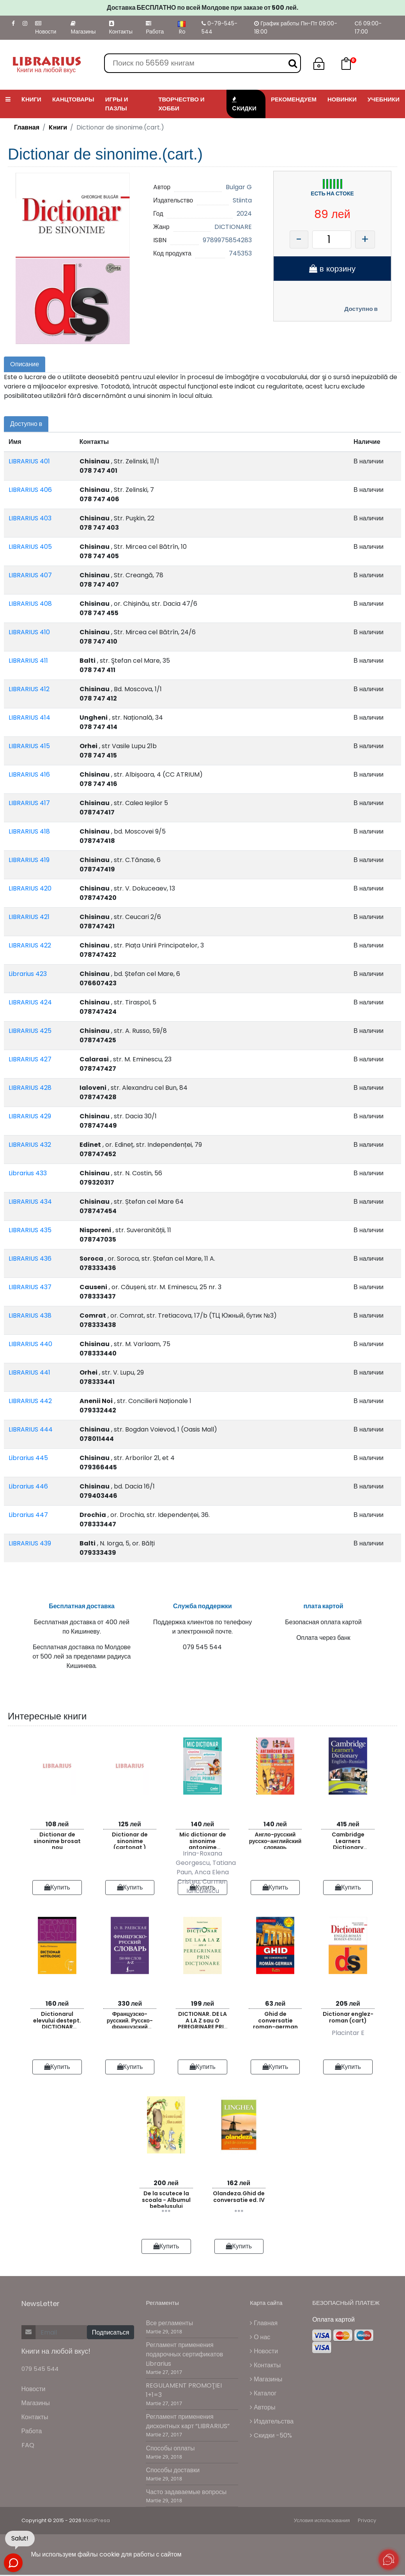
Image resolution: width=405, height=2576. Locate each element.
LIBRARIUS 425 (30, 1030)
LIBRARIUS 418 (29, 831)
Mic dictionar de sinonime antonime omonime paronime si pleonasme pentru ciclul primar (202, 1843)
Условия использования (322, 2524)
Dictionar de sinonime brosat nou (57, 1843)
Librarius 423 (28, 973)
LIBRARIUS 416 (29, 774)
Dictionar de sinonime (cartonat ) (130, 1843)
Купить (57, 1891)
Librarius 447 (28, 1514)
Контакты (121, 28)
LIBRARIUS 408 (30, 603)
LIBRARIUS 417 (29, 802)
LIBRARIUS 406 (30, 489)
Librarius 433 (28, 1173)
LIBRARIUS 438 (30, 1315)
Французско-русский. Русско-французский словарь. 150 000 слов (130, 2023)
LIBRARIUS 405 (30, 546)
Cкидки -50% (271, 2439)
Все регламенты (169, 2326)
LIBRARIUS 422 (30, 945)
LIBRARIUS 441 (29, 1372)
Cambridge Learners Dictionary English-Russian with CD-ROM (348, 1843)
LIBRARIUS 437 (30, 1287)
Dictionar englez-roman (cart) (348, 2021)
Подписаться (110, 2336)
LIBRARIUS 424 (30, 1002)
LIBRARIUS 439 (30, 1543)
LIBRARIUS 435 (30, 1230)
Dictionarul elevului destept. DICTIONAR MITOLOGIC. (57, 2023)
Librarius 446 (28, 1486)
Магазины (83, 28)
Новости (45, 28)
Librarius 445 (28, 1457)
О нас (260, 2340)
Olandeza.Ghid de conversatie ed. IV (239, 2200)
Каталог (263, 2397)
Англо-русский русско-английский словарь (275, 1843)
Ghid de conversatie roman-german (275, 2023)
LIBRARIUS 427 (30, 1059)
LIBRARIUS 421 (29, 916)
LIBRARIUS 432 (30, 1144)
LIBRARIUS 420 (30, 888)
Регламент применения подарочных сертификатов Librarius (184, 2358)
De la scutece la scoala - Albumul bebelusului (166, 2202)
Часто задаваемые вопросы (186, 2496)
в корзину (332, 268)
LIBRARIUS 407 (30, 575)
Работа (155, 28)
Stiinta (242, 200)
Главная (26, 127)
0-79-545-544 (219, 27)
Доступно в (361, 309)
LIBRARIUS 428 (30, 1087)
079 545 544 (39, 2373)
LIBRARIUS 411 (28, 660)
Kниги (58, 127)
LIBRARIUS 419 (29, 859)
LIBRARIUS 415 (29, 746)
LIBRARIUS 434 (30, 1201)
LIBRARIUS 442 (30, 1400)
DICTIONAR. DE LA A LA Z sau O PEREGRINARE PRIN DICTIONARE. (203, 2023)
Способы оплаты (170, 2452)
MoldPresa (96, 2524)
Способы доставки (173, 2474)
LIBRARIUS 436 (30, 1258)
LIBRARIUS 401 (29, 461)
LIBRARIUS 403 (30, 518)
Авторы (262, 2411)
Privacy (367, 2524)
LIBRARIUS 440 (30, 1343)
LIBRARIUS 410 (29, 632)
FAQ (27, 2449)
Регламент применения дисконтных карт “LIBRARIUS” (188, 2425)
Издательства (272, 2425)
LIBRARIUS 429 (30, 1116)
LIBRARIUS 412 (29, 689)
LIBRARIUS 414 (29, 717)
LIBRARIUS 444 (31, 1429)
